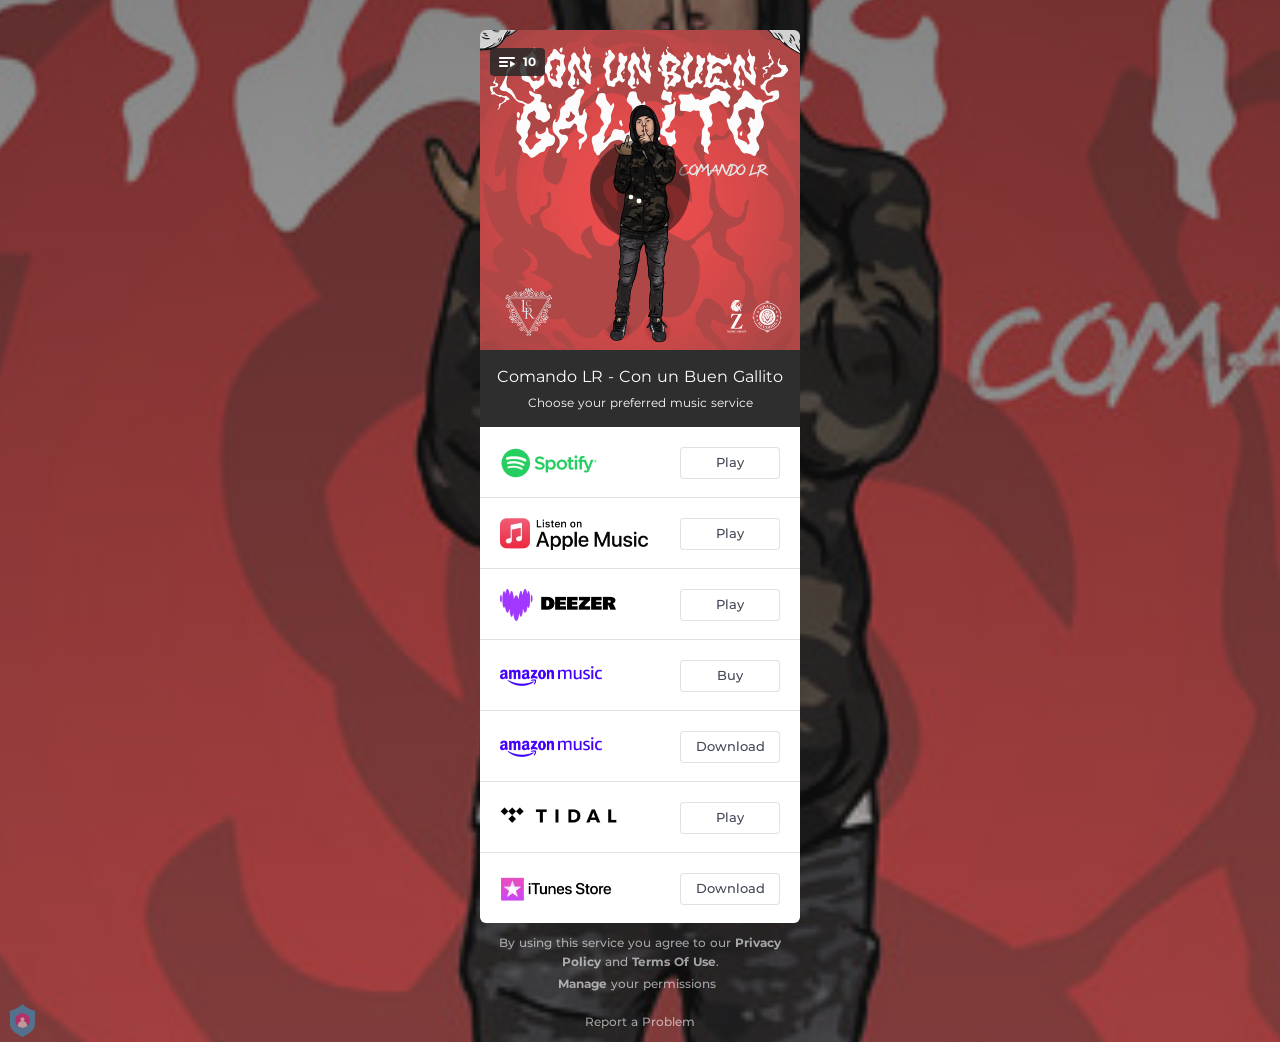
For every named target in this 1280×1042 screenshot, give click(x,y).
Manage (582, 983)
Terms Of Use (674, 961)
